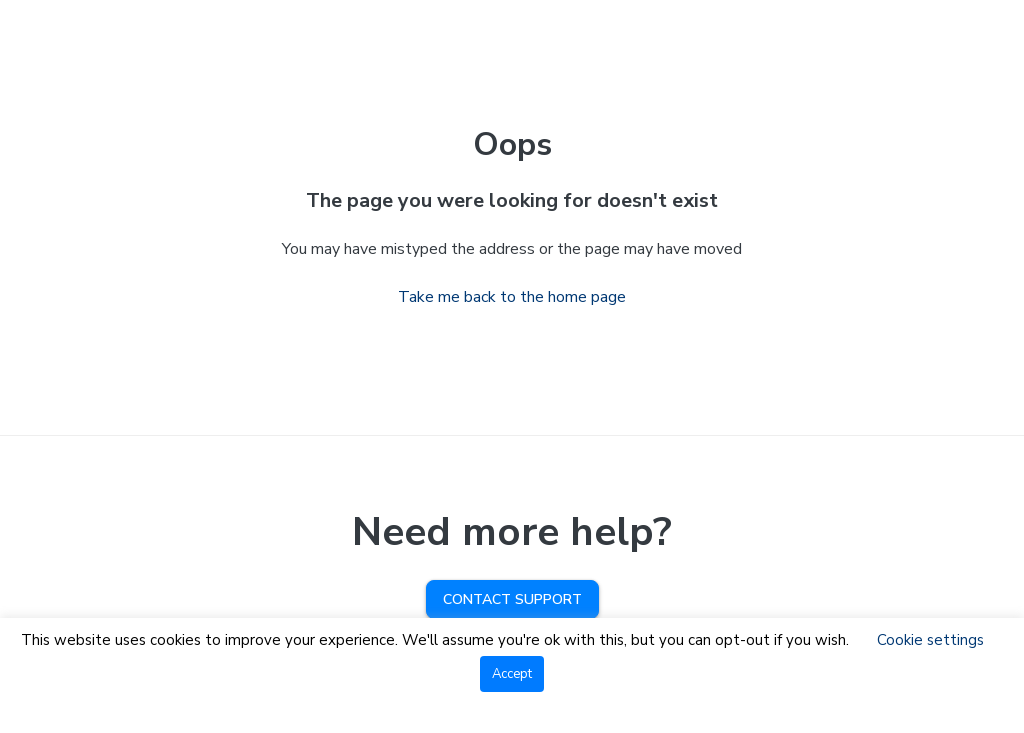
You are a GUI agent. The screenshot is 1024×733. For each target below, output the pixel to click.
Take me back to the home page (512, 297)
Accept (512, 674)
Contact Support (512, 599)
